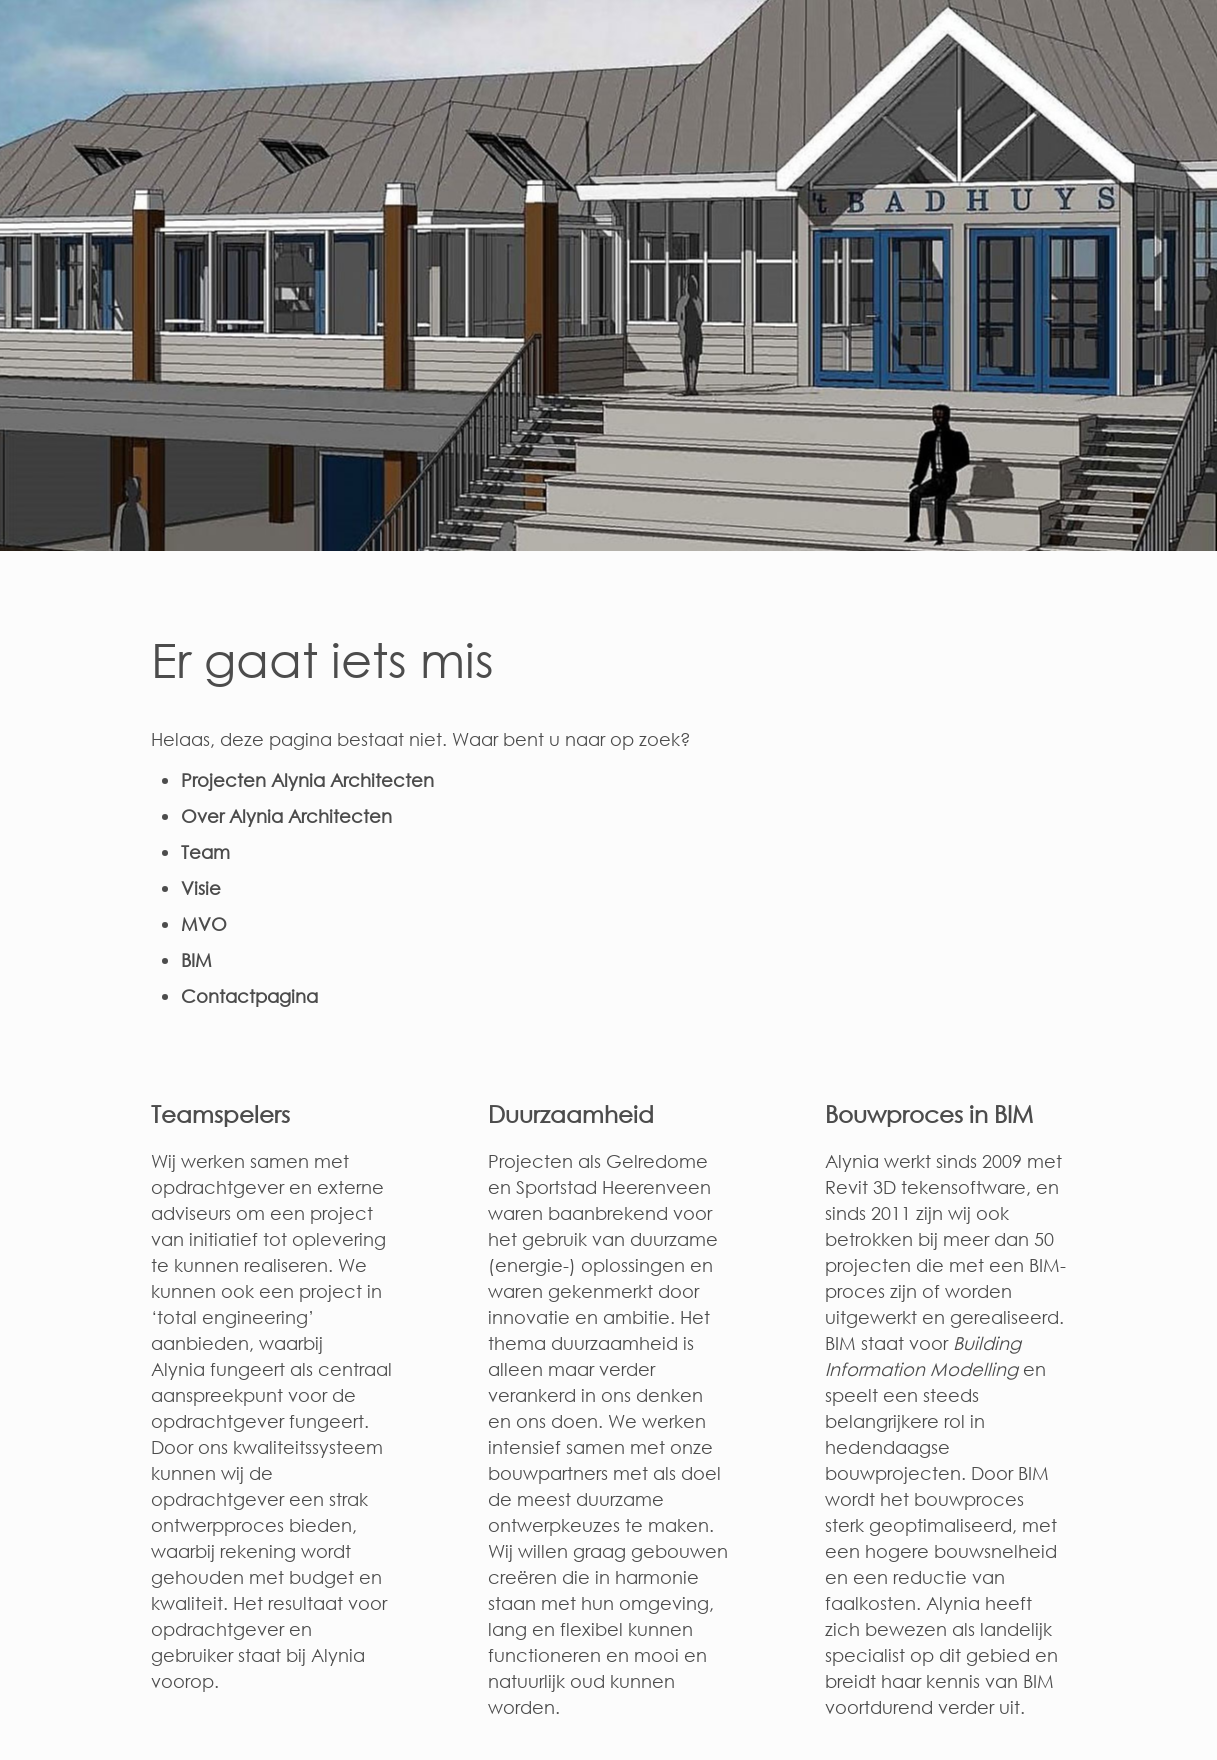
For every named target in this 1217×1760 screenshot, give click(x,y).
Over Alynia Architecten (286, 816)
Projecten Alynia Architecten (307, 780)
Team (205, 852)
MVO (204, 924)
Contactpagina (249, 996)
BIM (196, 960)
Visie (201, 888)
